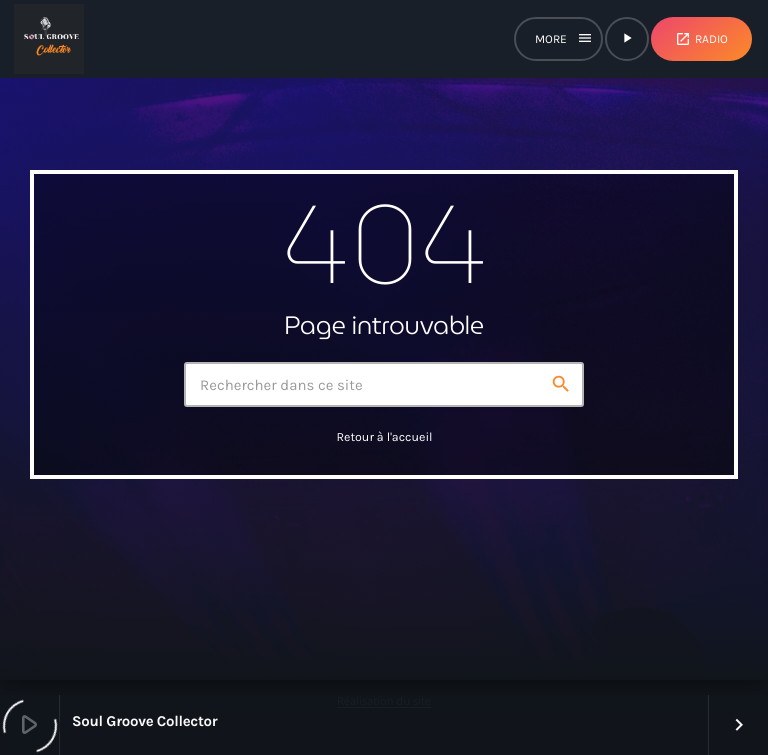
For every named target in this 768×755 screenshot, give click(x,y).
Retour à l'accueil (384, 438)
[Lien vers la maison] (49, 39)
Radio (701, 39)
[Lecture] (627, 39)
